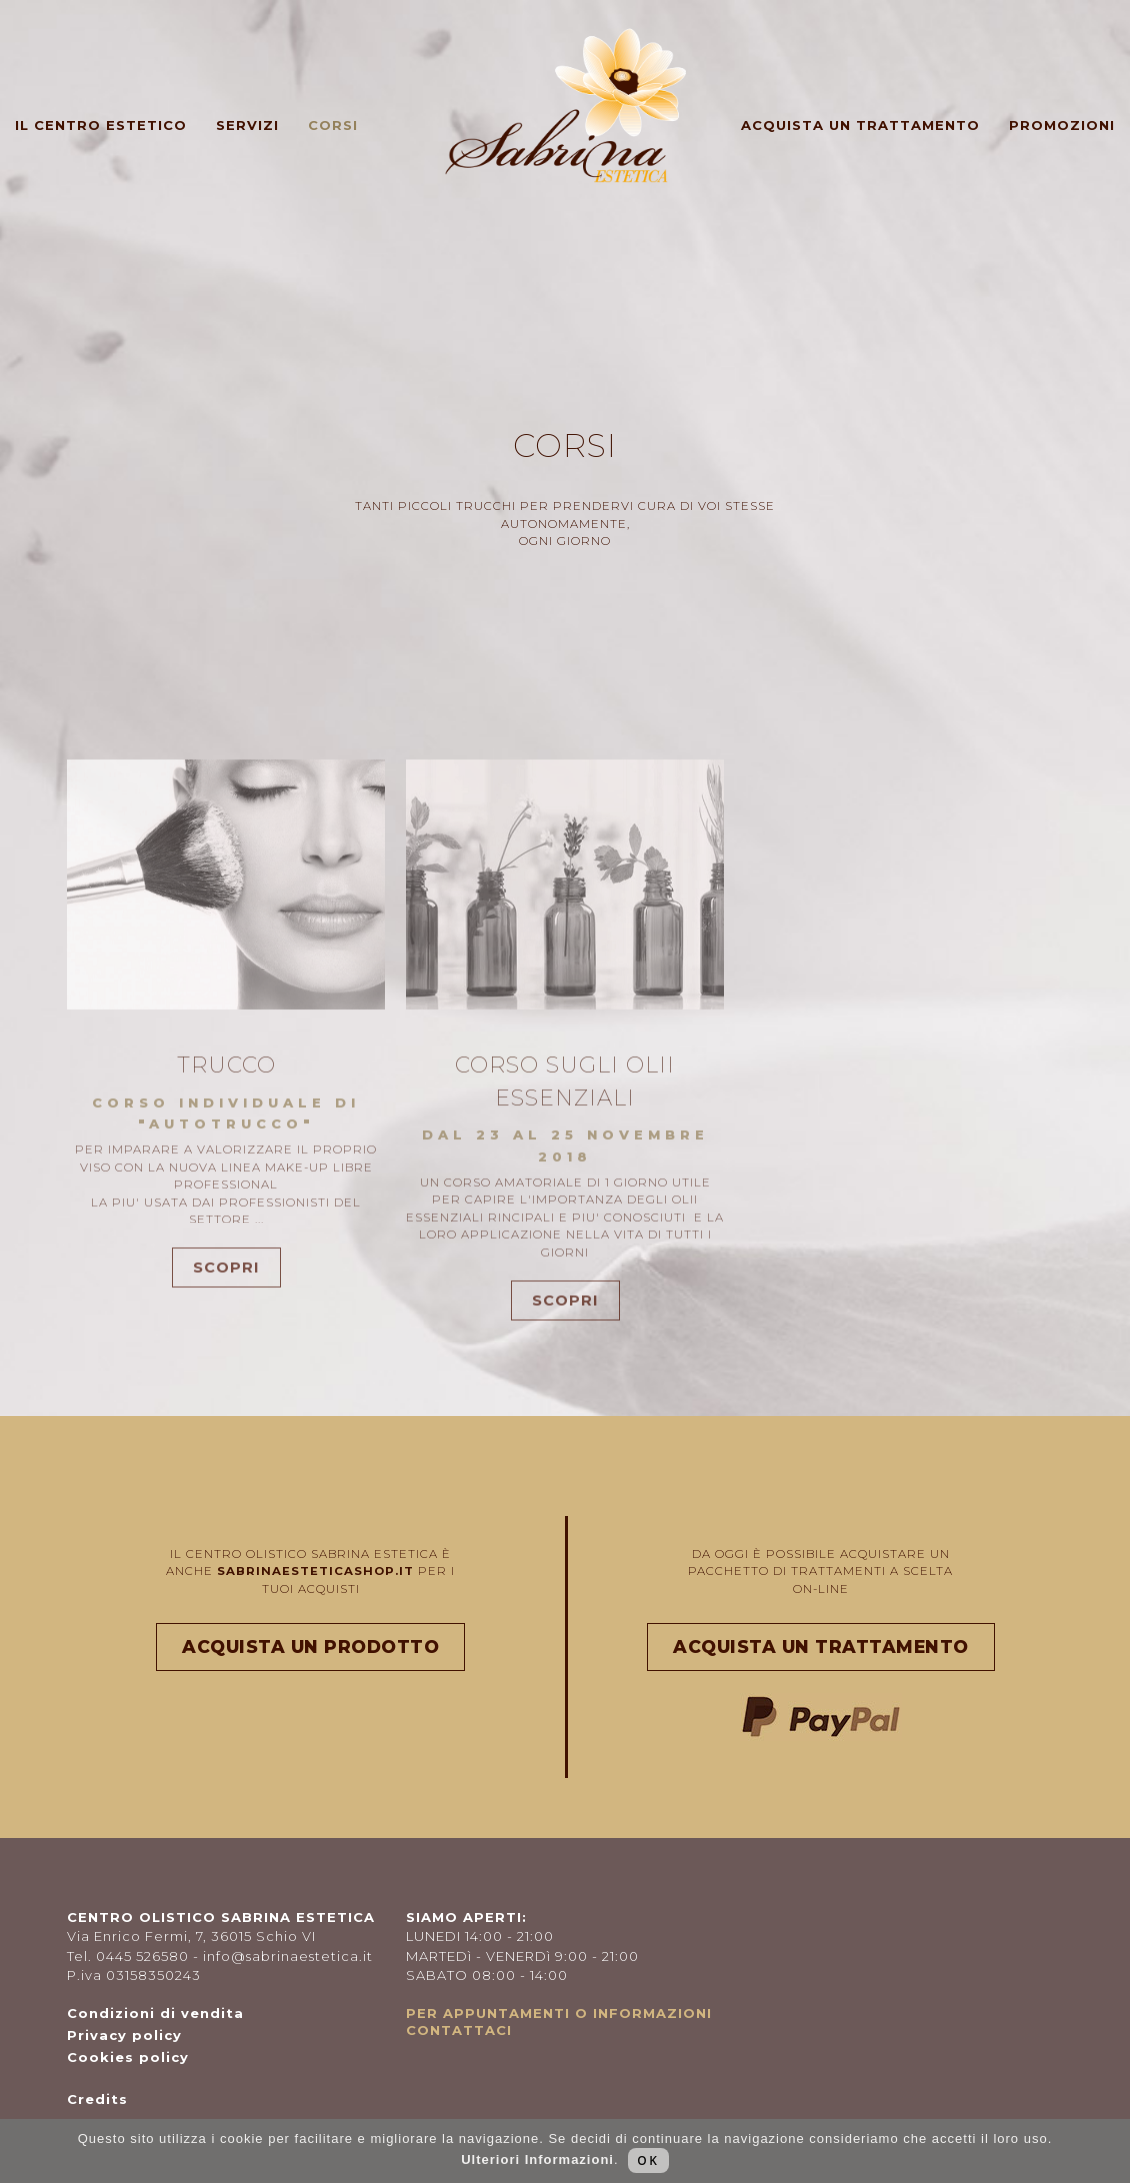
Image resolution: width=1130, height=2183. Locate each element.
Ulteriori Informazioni (537, 2159)
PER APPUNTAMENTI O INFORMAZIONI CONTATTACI (559, 2021)
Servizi (247, 125)
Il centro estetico (101, 125)
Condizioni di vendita (155, 2013)
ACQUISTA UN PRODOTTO (310, 1646)
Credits (97, 2099)
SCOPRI (226, 1298)
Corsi (333, 125)
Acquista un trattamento (860, 125)
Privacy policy (124, 2035)
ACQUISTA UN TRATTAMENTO (821, 1646)
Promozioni (1062, 125)
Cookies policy (128, 2057)
